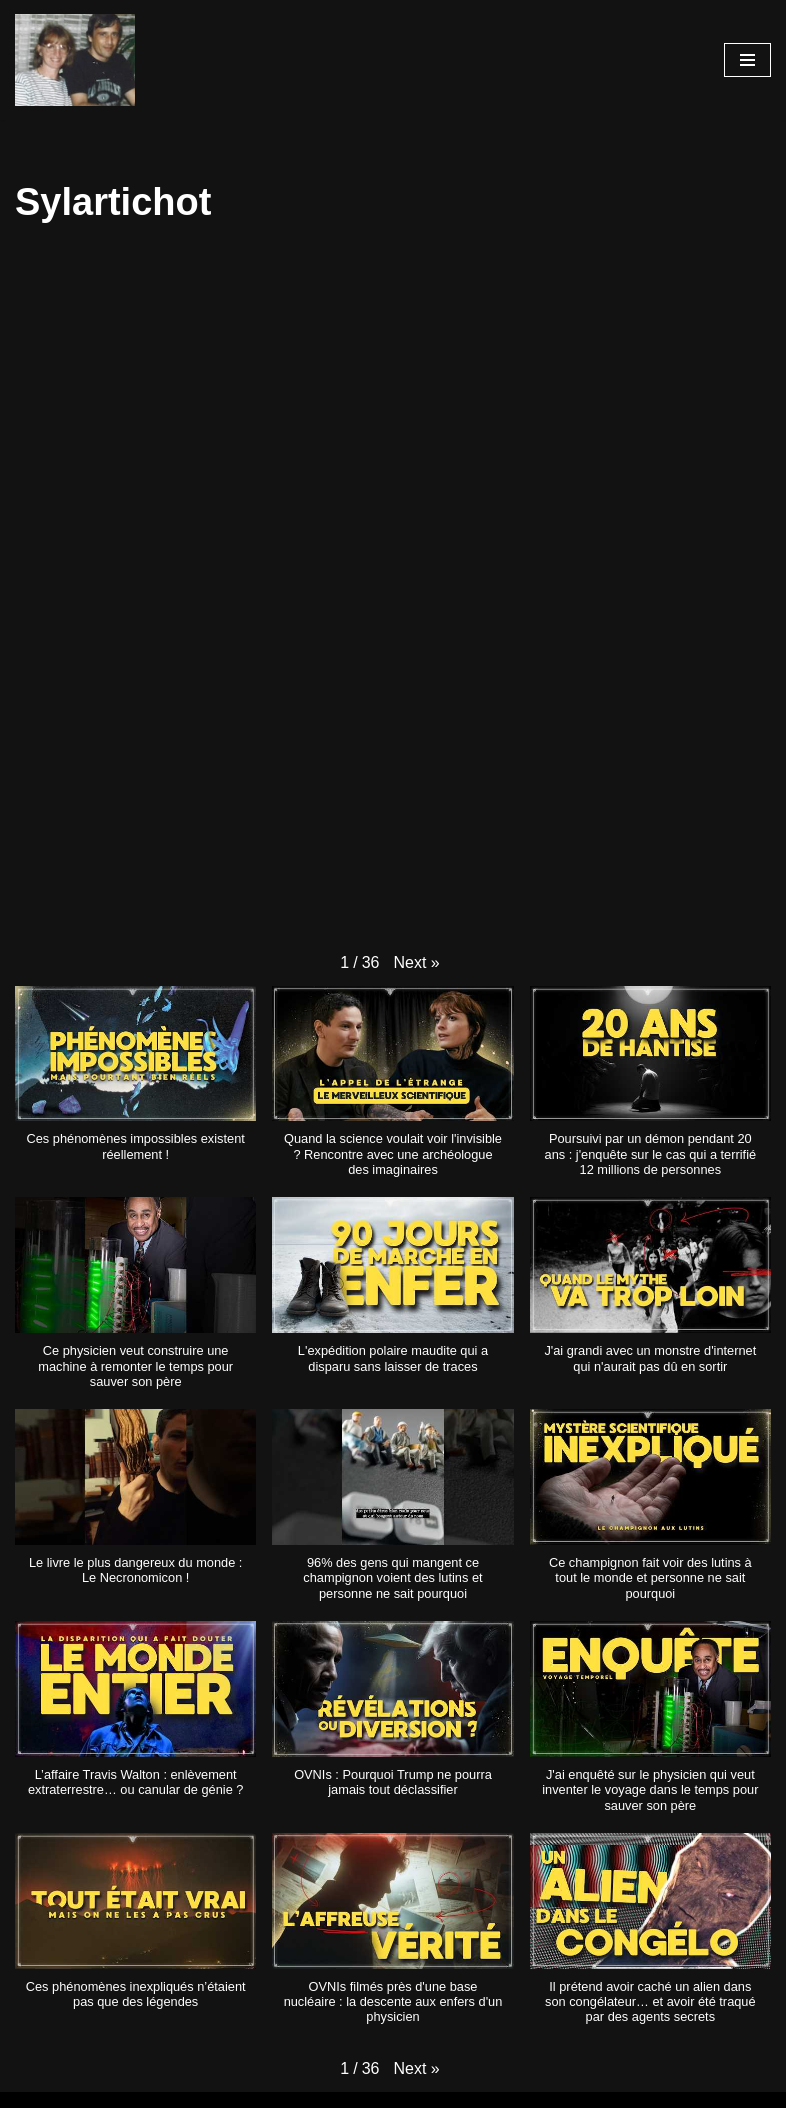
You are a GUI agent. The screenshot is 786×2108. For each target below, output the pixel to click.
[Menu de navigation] (747, 60)
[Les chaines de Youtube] (75, 60)
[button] (416, 963)
